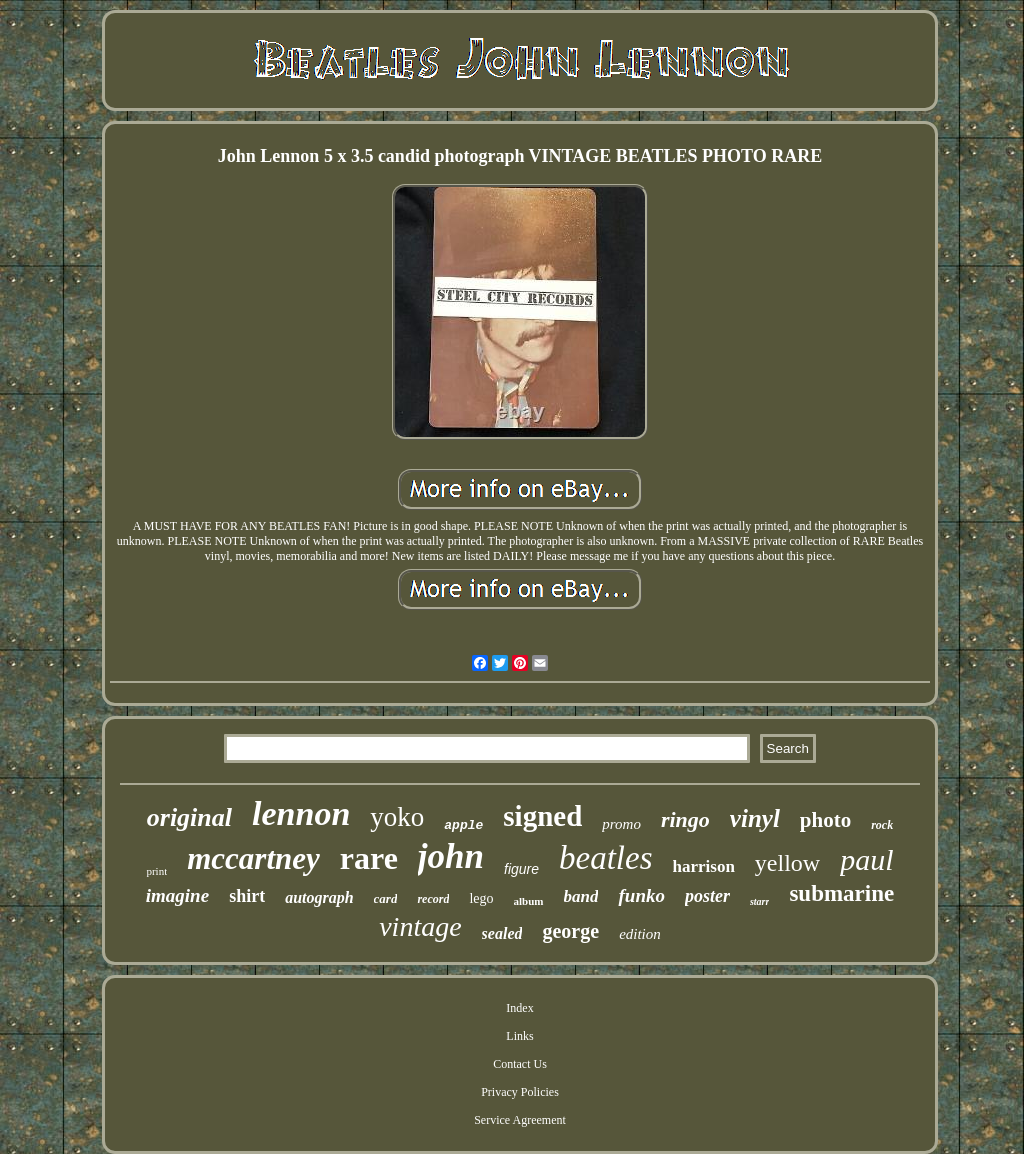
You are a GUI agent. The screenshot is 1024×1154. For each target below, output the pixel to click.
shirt (247, 896)
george (570, 931)
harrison (704, 866)
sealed (502, 933)
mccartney (253, 858)
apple (463, 825)
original (189, 817)
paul (866, 859)
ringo (685, 819)
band (581, 896)
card (386, 898)
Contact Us (520, 1064)
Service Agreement (520, 1120)
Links (519, 1036)
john (451, 856)
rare (369, 858)
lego (481, 898)
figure (521, 869)
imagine (177, 895)
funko (641, 895)
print (156, 871)
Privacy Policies (520, 1092)
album (529, 901)
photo (825, 820)
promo (621, 824)
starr (759, 901)
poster (707, 896)
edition (640, 934)
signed (542, 816)
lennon (301, 813)
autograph (319, 897)
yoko (397, 817)
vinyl (755, 818)
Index (519, 1008)
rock (882, 825)
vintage (420, 926)
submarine (841, 893)
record (433, 899)
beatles (605, 858)
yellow (787, 863)
